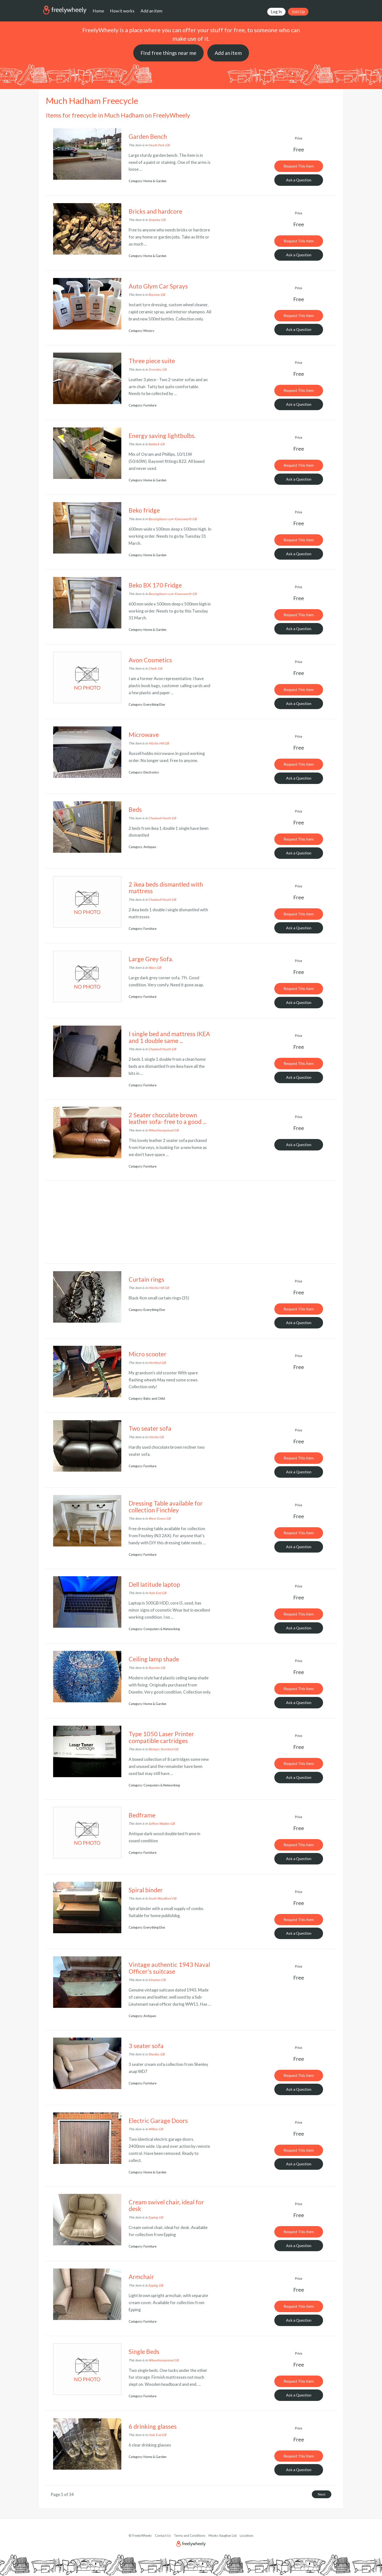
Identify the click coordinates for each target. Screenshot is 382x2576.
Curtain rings (146, 1278)
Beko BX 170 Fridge (155, 584)
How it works (122, 10)
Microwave (144, 734)
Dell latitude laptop (154, 1583)
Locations (246, 2535)
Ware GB (154, 967)
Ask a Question (298, 179)
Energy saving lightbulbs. (162, 434)
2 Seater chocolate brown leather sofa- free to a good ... (167, 1117)
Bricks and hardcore (155, 210)
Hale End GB (157, 1592)
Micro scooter (147, 1353)
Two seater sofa (150, 1427)
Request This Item (299, 165)
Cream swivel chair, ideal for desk (166, 2205)
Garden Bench (148, 135)
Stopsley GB (156, 219)
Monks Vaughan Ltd (223, 2535)
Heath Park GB (159, 144)
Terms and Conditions (189, 2535)
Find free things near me (168, 53)
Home (98, 10)
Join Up (298, 11)
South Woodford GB (162, 1898)
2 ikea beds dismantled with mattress (166, 887)
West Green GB (159, 1518)
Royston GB (156, 294)
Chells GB (155, 668)
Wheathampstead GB (163, 1129)
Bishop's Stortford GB (163, 1748)
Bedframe (142, 1814)
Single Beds (144, 2350)
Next (321, 2494)
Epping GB (155, 2217)
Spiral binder (146, 1889)
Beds (135, 808)
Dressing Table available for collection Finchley (166, 1506)
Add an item (151, 10)
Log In (276, 11)
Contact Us (163, 2535)
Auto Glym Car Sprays (158, 285)
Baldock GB (156, 444)
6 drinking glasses (153, 2425)
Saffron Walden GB (161, 1823)
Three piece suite (152, 360)
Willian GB (155, 2128)
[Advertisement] (191, 1221)
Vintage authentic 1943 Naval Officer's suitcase (169, 1967)
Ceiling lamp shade (154, 1658)
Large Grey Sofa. (151, 958)
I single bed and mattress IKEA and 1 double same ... (169, 1036)
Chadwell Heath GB (162, 817)
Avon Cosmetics (150, 659)
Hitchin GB (155, 1436)
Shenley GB (156, 2054)
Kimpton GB (156, 1979)
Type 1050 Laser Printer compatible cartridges (161, 1736)
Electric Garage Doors (158, 2119)
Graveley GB (157, 369)
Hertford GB (157, 1362)
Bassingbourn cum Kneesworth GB (172, 518)
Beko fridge (144, 509)
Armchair (141, 2276)
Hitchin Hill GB (158, 742)
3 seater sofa (146, 2045)
